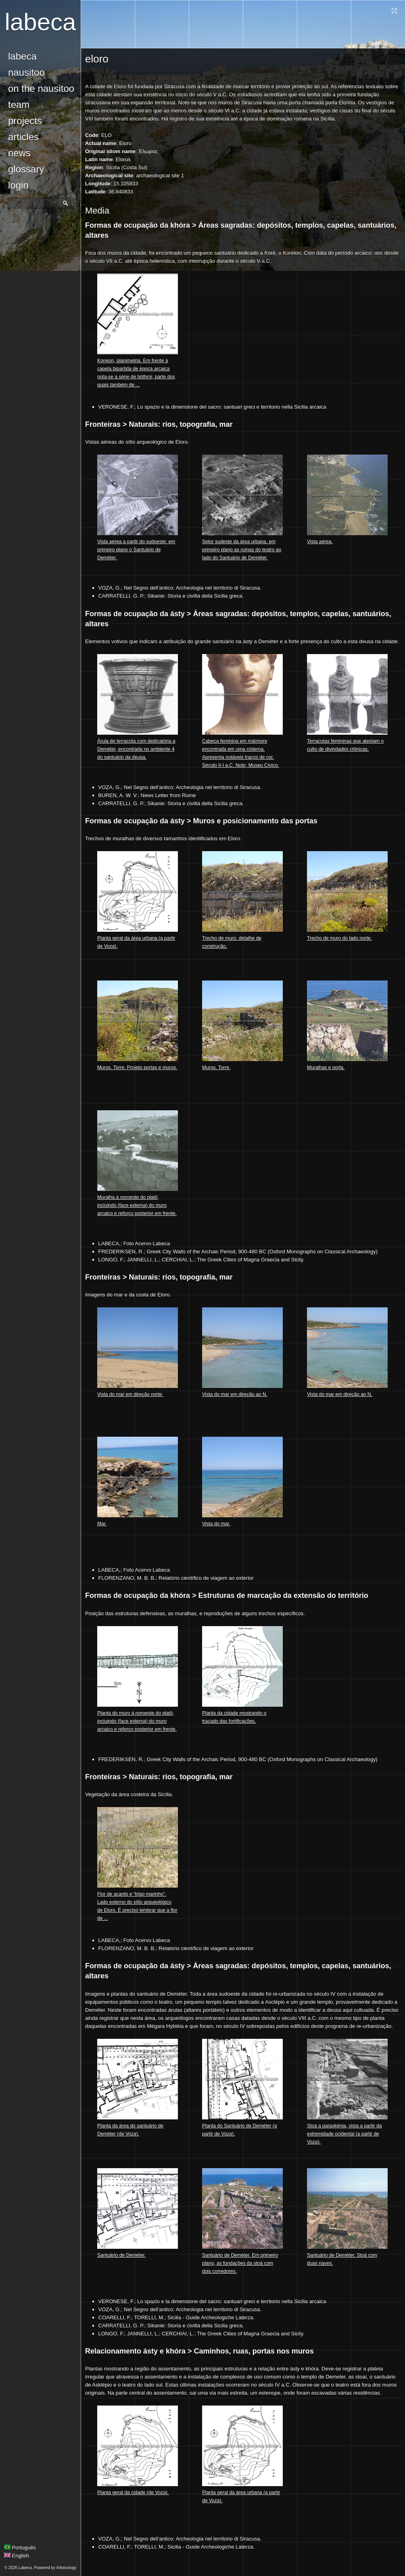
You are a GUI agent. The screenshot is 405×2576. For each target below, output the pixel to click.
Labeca (40, 21)
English (16, 2556)
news (19, 152)
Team (18, 104)
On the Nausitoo (41, 88)
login (18, 185)
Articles (23, 136)
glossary (26, 169)
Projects (25, 120)
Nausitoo (26, 72)
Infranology (66, 2568)
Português (20, 2548)
